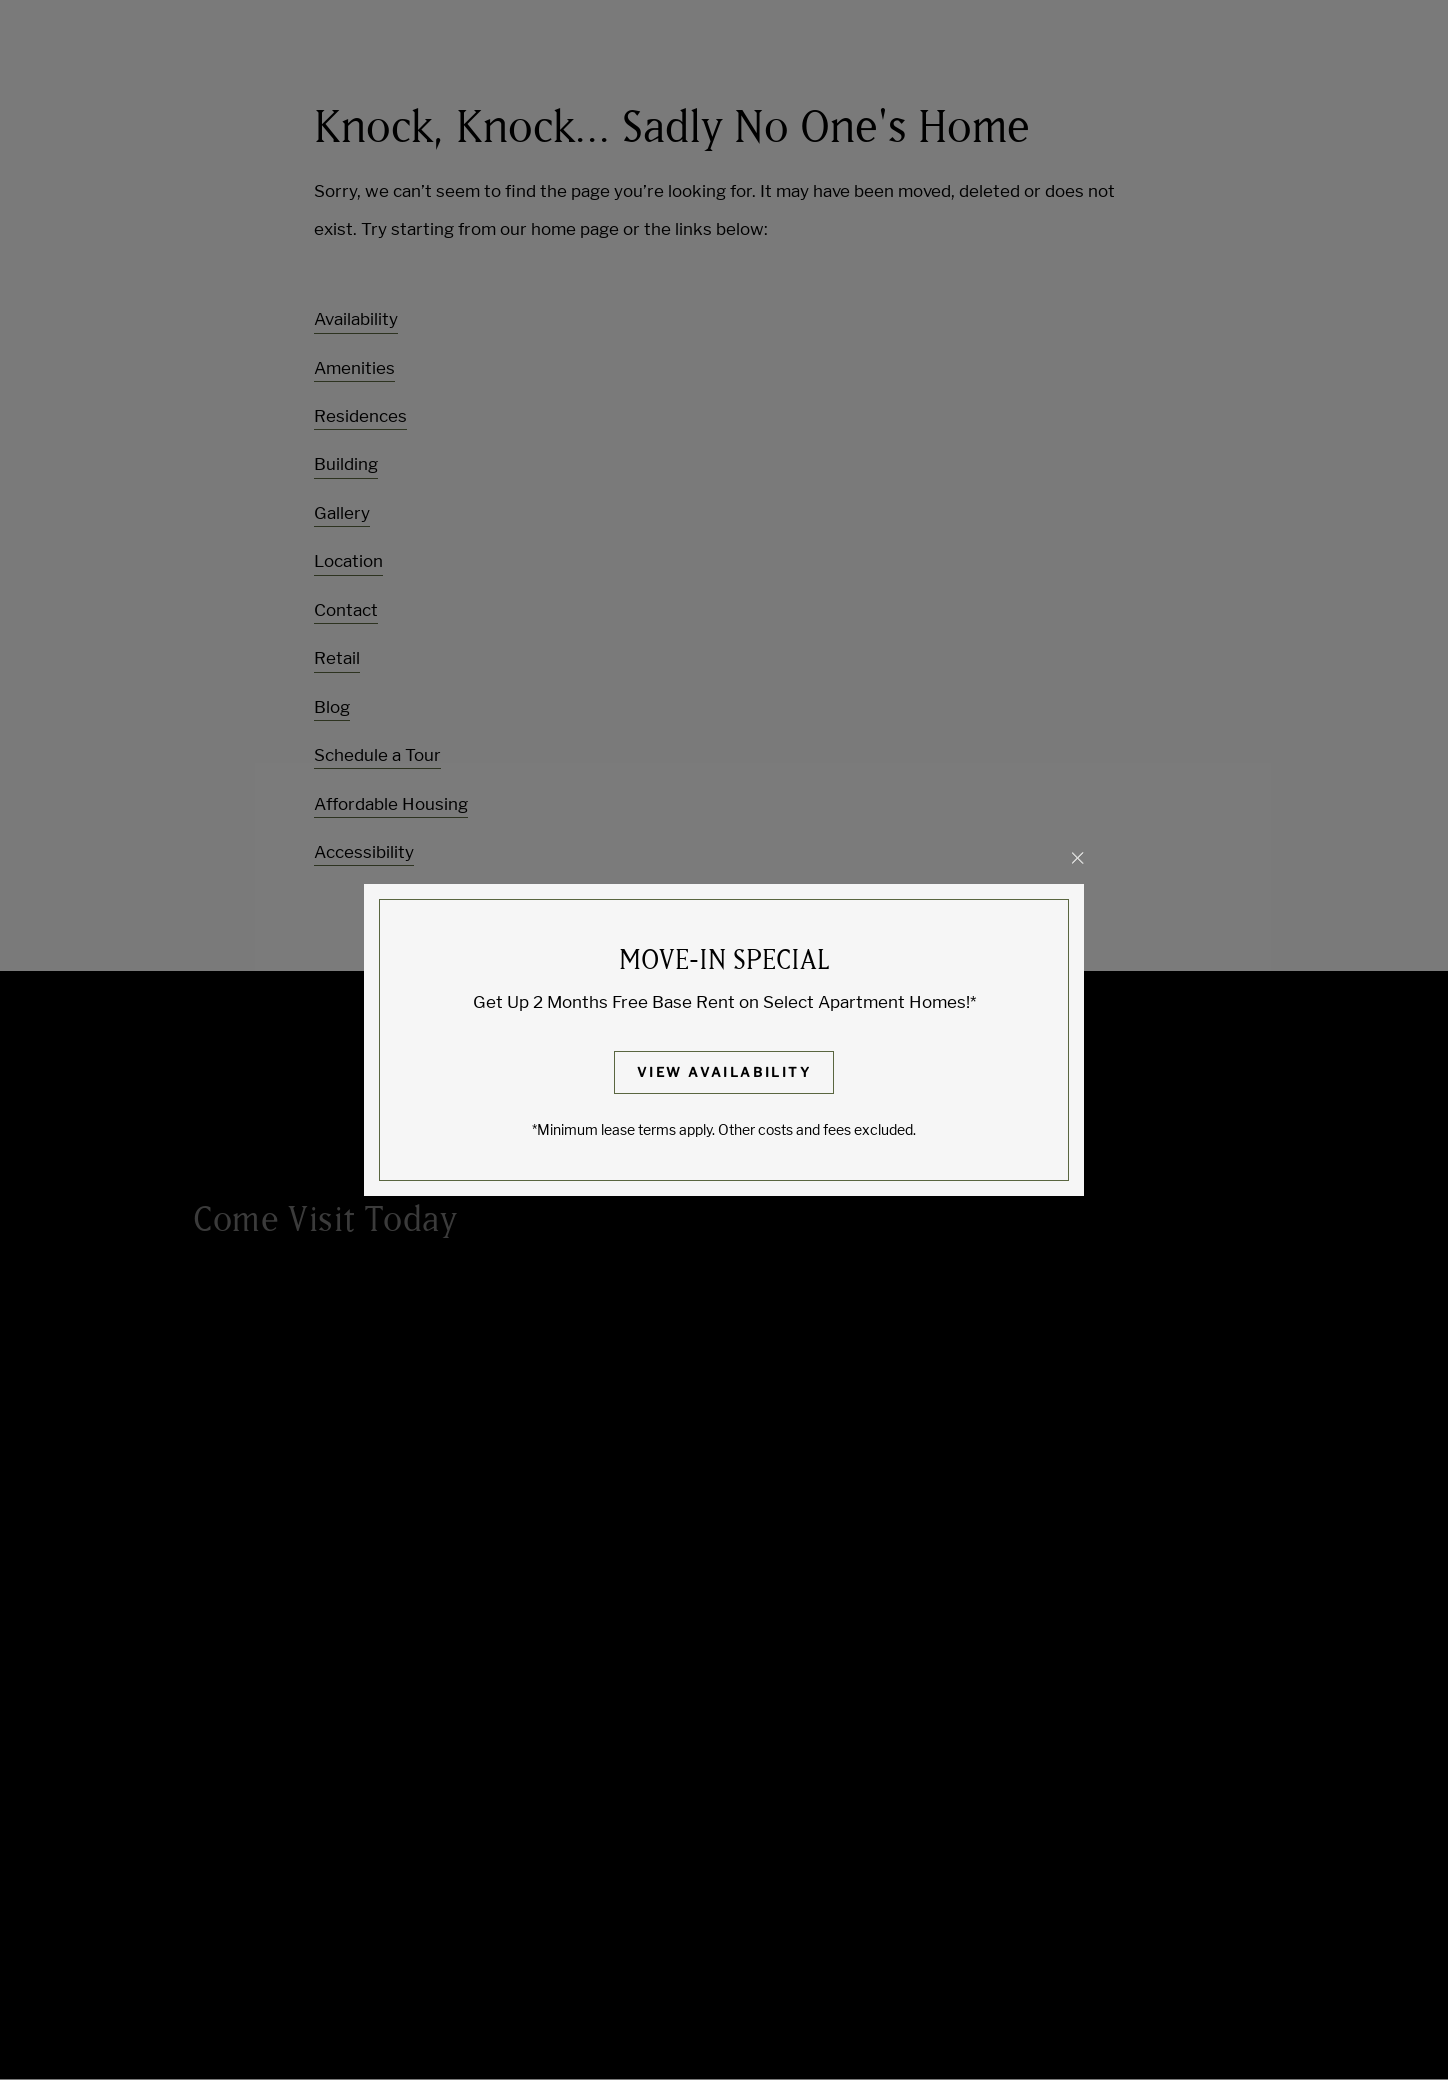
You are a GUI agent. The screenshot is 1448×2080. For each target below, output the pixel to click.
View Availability (724, 1072)
